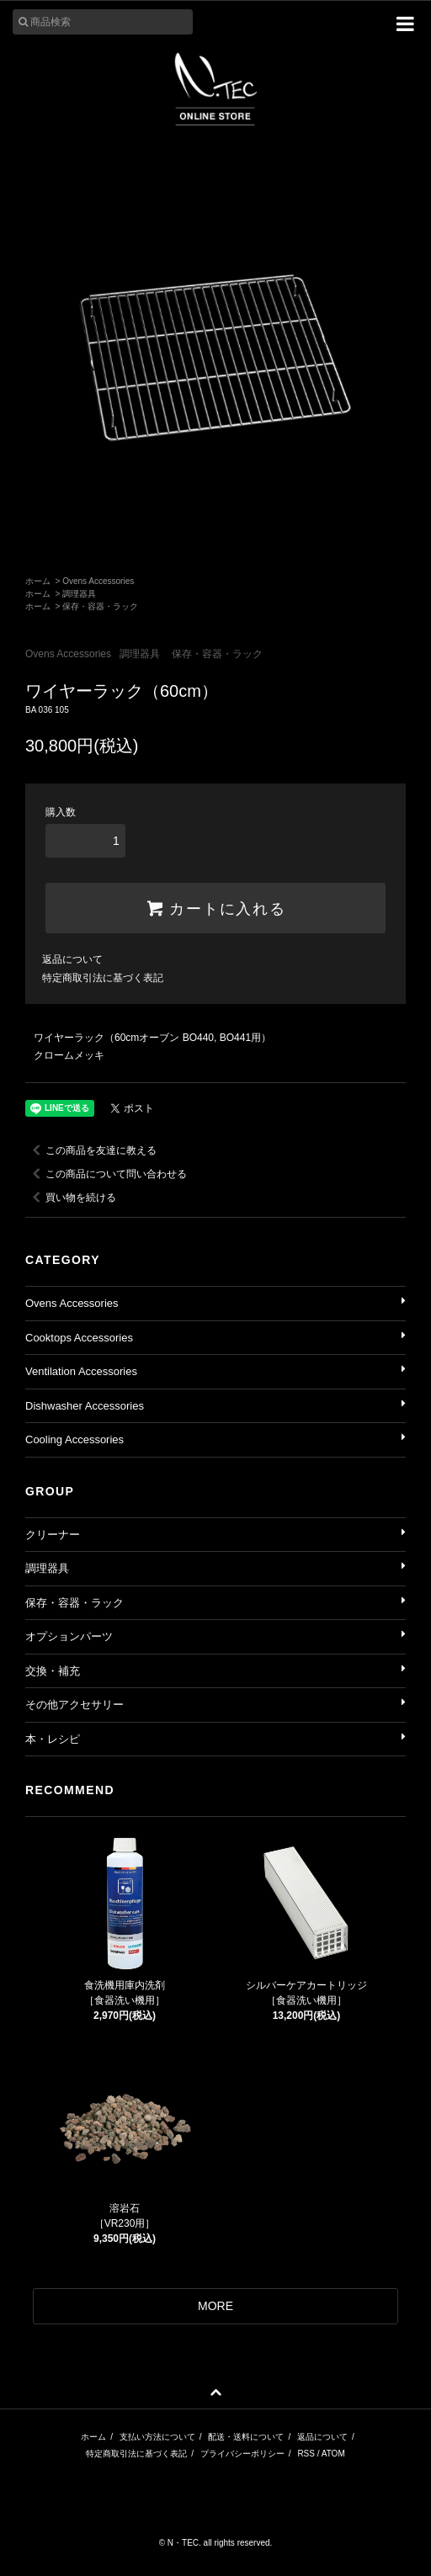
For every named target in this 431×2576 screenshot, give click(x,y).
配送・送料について (246, 2436)
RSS (306, 2453)
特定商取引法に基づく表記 (102, 978)
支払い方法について (157, 2436)
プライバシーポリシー (242, 2453)
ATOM (333, 2453)
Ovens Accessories (98, 581)
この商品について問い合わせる (106, 1174)
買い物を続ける (70, 1197)
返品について (72, 959)
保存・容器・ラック (100, 606)
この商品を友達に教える (91, 1150)
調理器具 (79, 593)
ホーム (38, 581)
